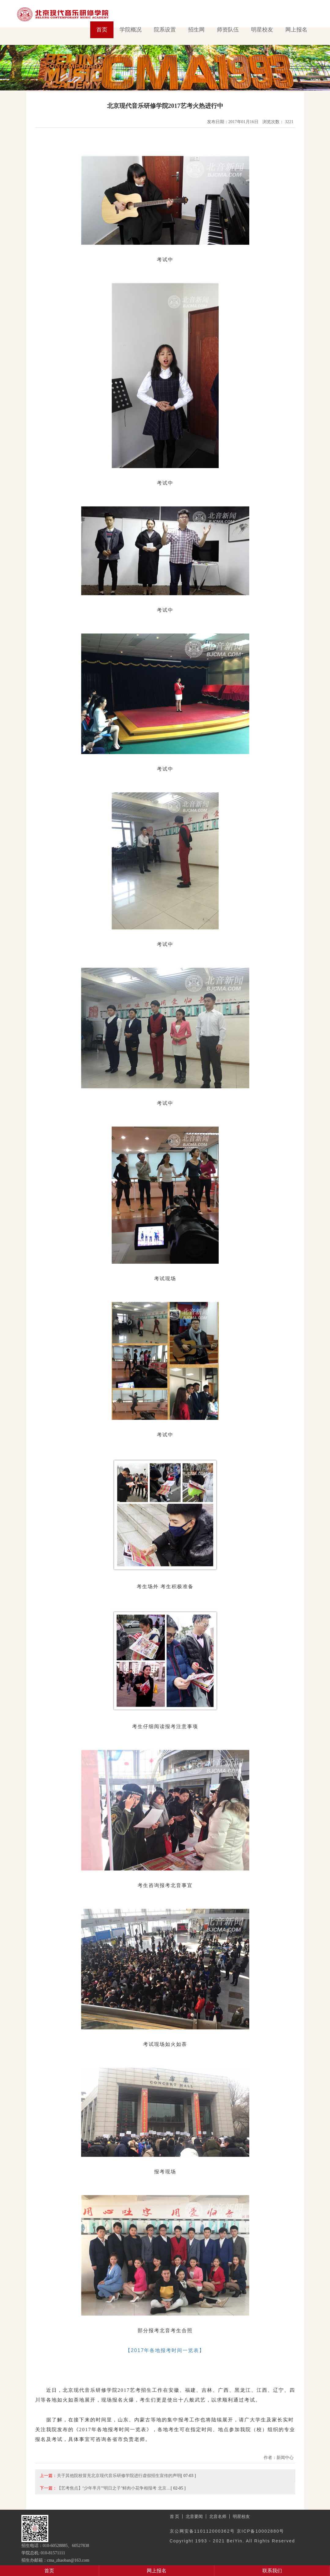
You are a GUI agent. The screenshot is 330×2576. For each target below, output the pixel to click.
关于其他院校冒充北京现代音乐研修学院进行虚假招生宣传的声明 (119, 2475)
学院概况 (131, 30)
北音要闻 (194, 2516)
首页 (101, 30)
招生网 (196, 30)
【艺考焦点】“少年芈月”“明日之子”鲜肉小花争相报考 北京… (114, 2488)
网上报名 (296, 30)
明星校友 (262, 30)
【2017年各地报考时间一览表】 (165, 2350)
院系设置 (165, 30)
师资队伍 (228, 30)
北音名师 (217, 2516)
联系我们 (272, 2570)
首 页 (175, 2516)
